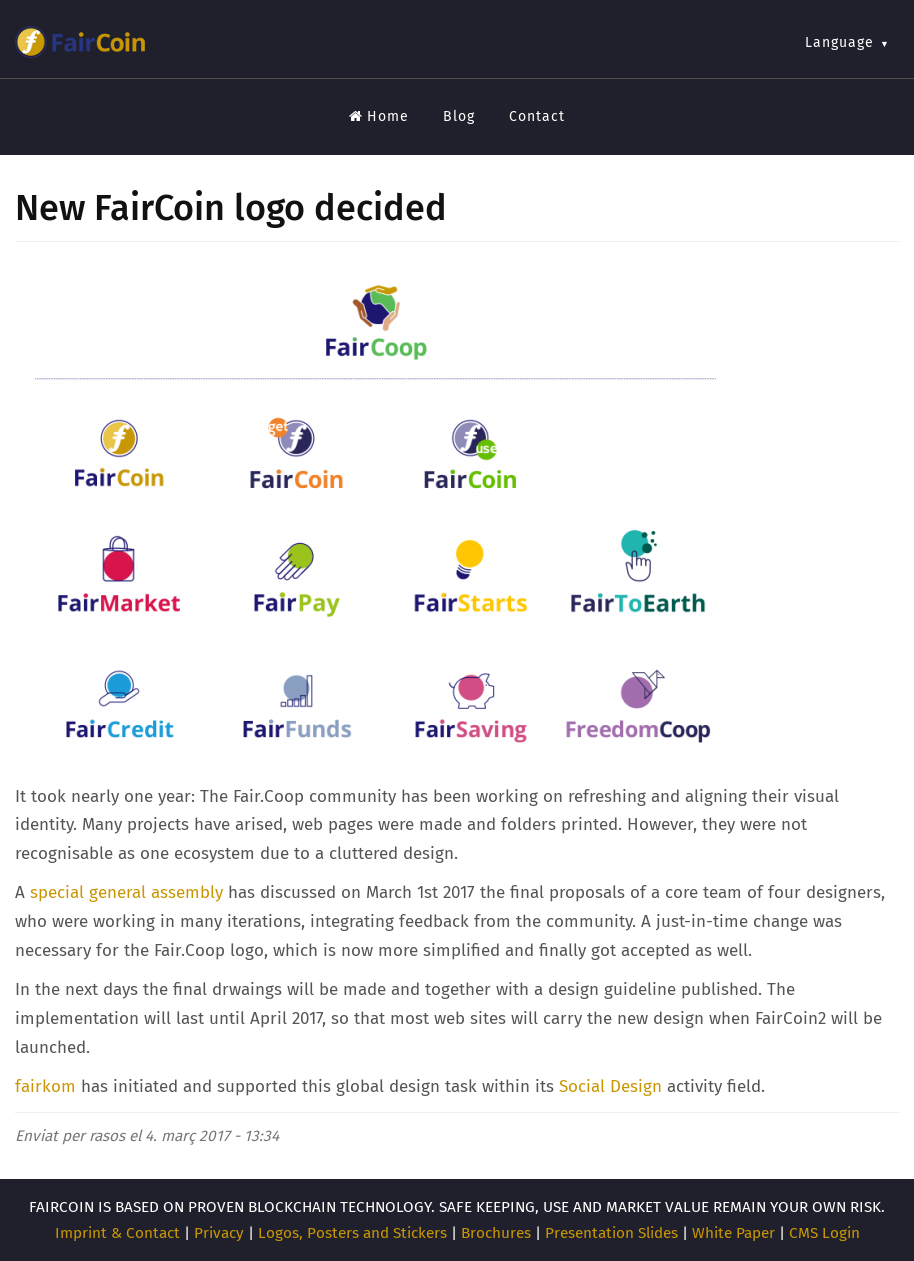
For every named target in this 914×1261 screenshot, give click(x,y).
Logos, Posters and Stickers (352, 1233)
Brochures (496, 1233)
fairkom (45, 1086)
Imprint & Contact (117, 1233)
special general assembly (126, 892)
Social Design (610, 1086)
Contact (537, 116)
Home (379, 116)
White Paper (733, 1233)
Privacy (219, 1233)
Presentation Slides (611, 1233)
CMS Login (824, 1233)
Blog (459, 116)
